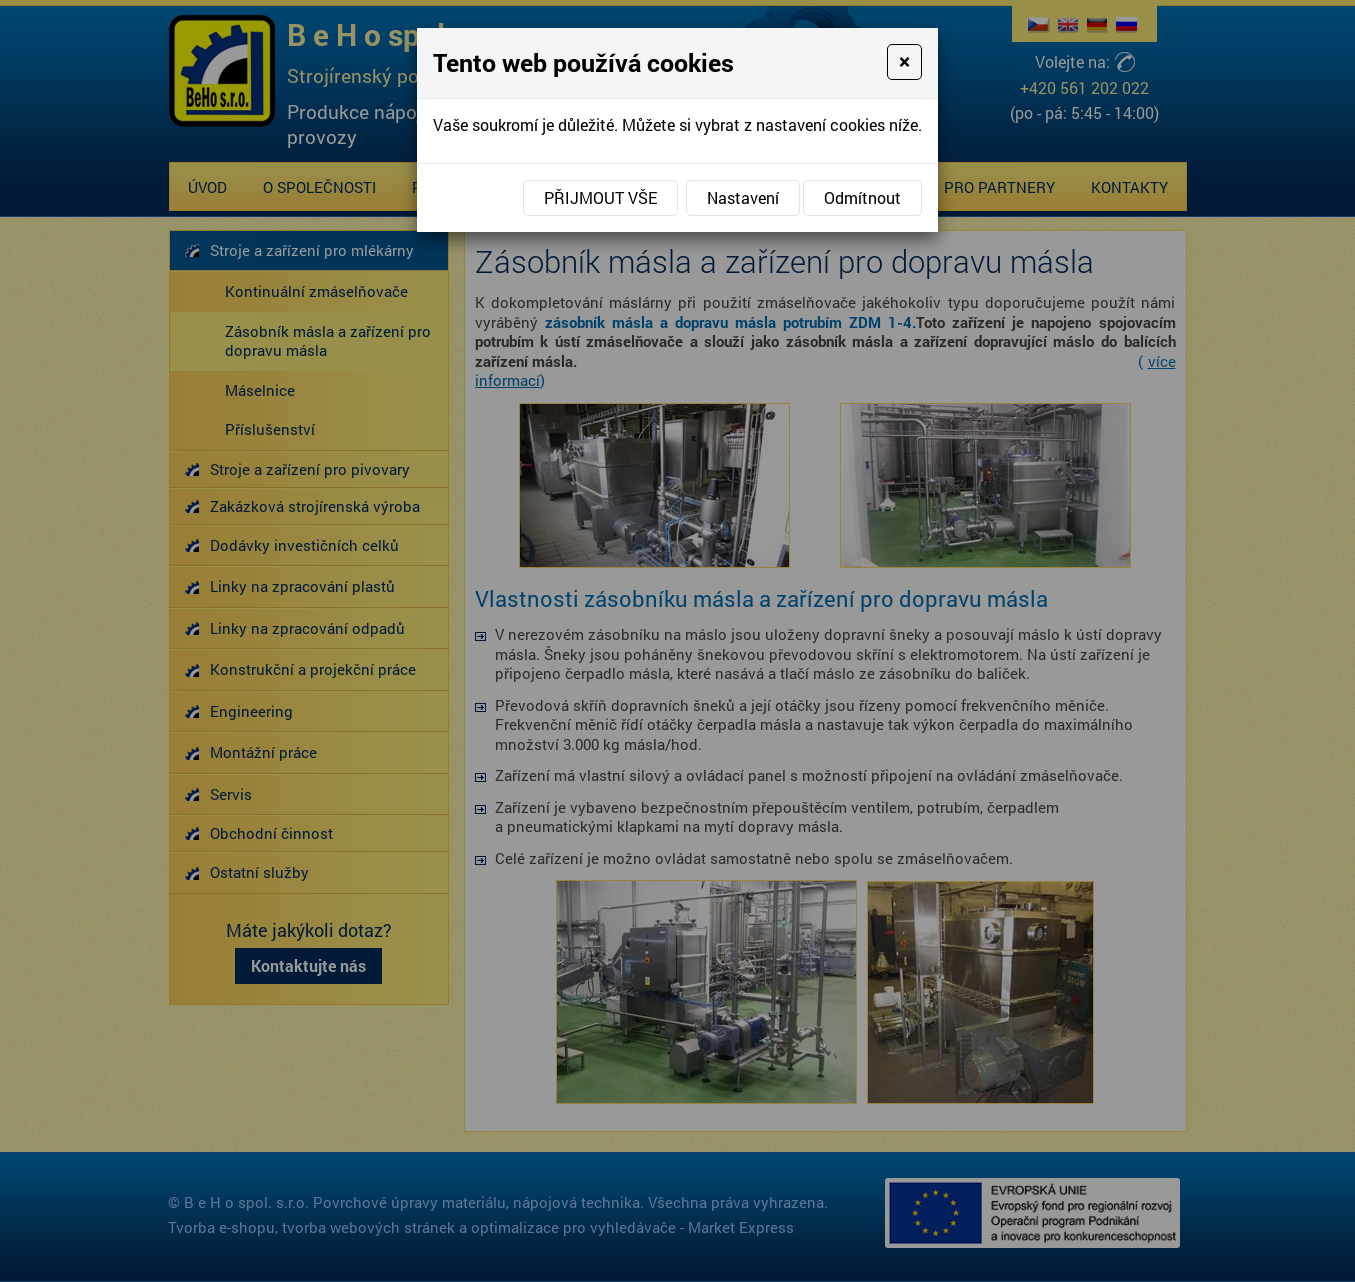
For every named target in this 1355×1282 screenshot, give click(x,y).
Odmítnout (862, 197)
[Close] (904, 62)
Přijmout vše (600, 197)
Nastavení (743, 197)
